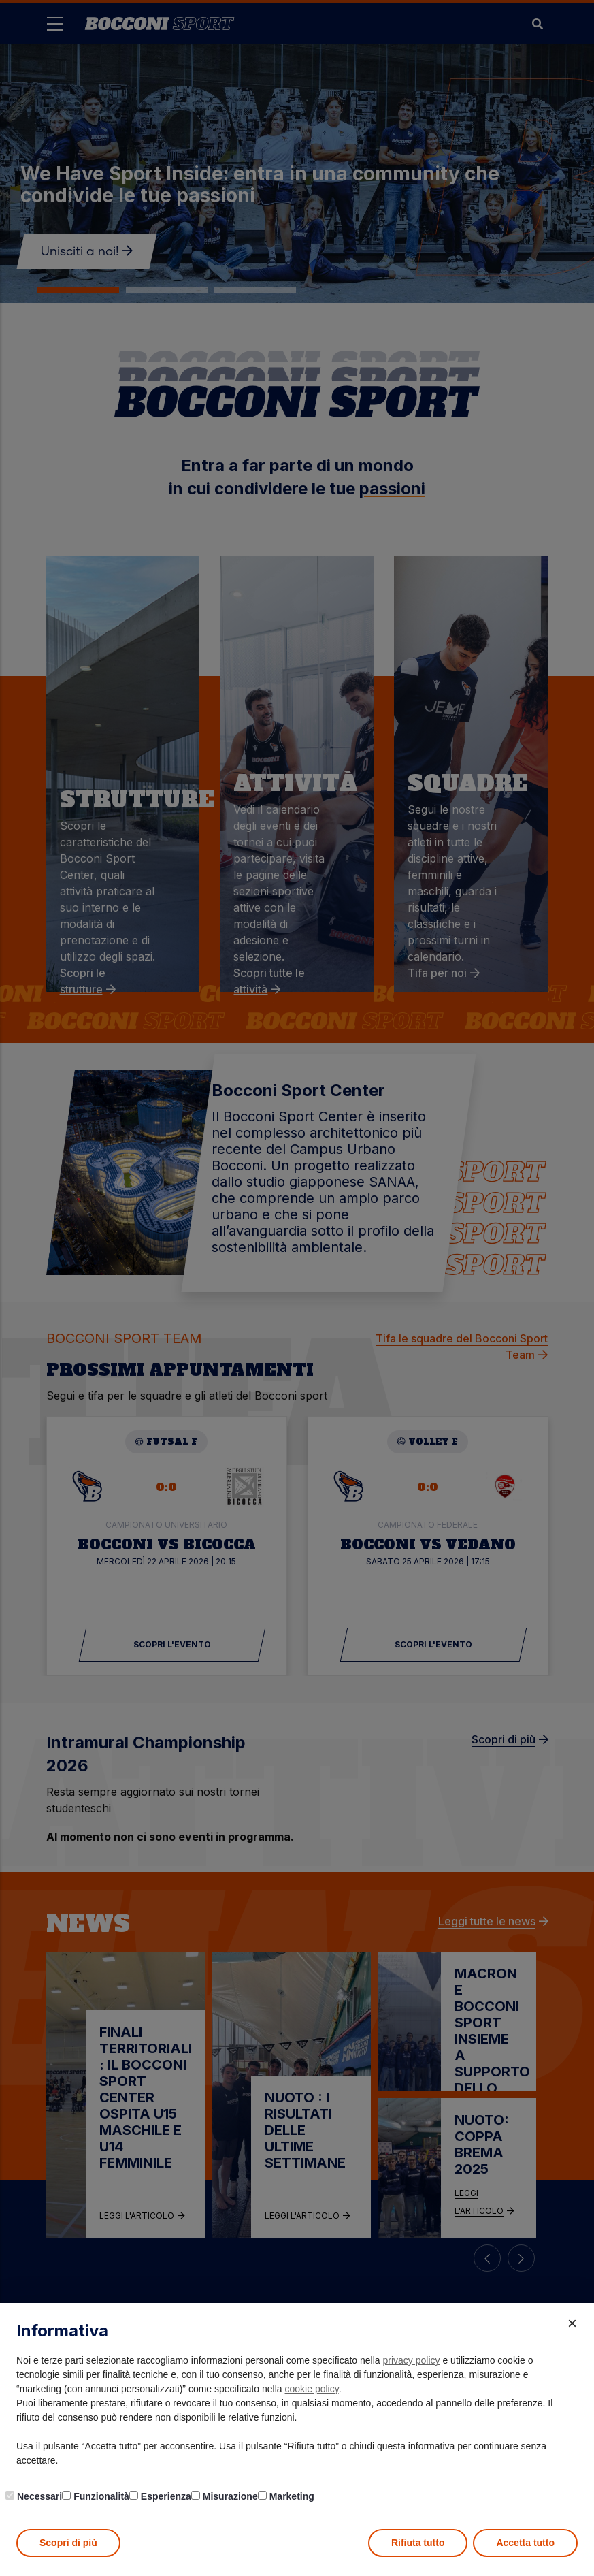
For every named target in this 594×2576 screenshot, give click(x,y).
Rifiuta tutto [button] (418, 2542)
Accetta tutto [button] (525, 2542)
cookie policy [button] (312, 2388)
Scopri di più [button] (68, 2542)
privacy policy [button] (411, 2360)
